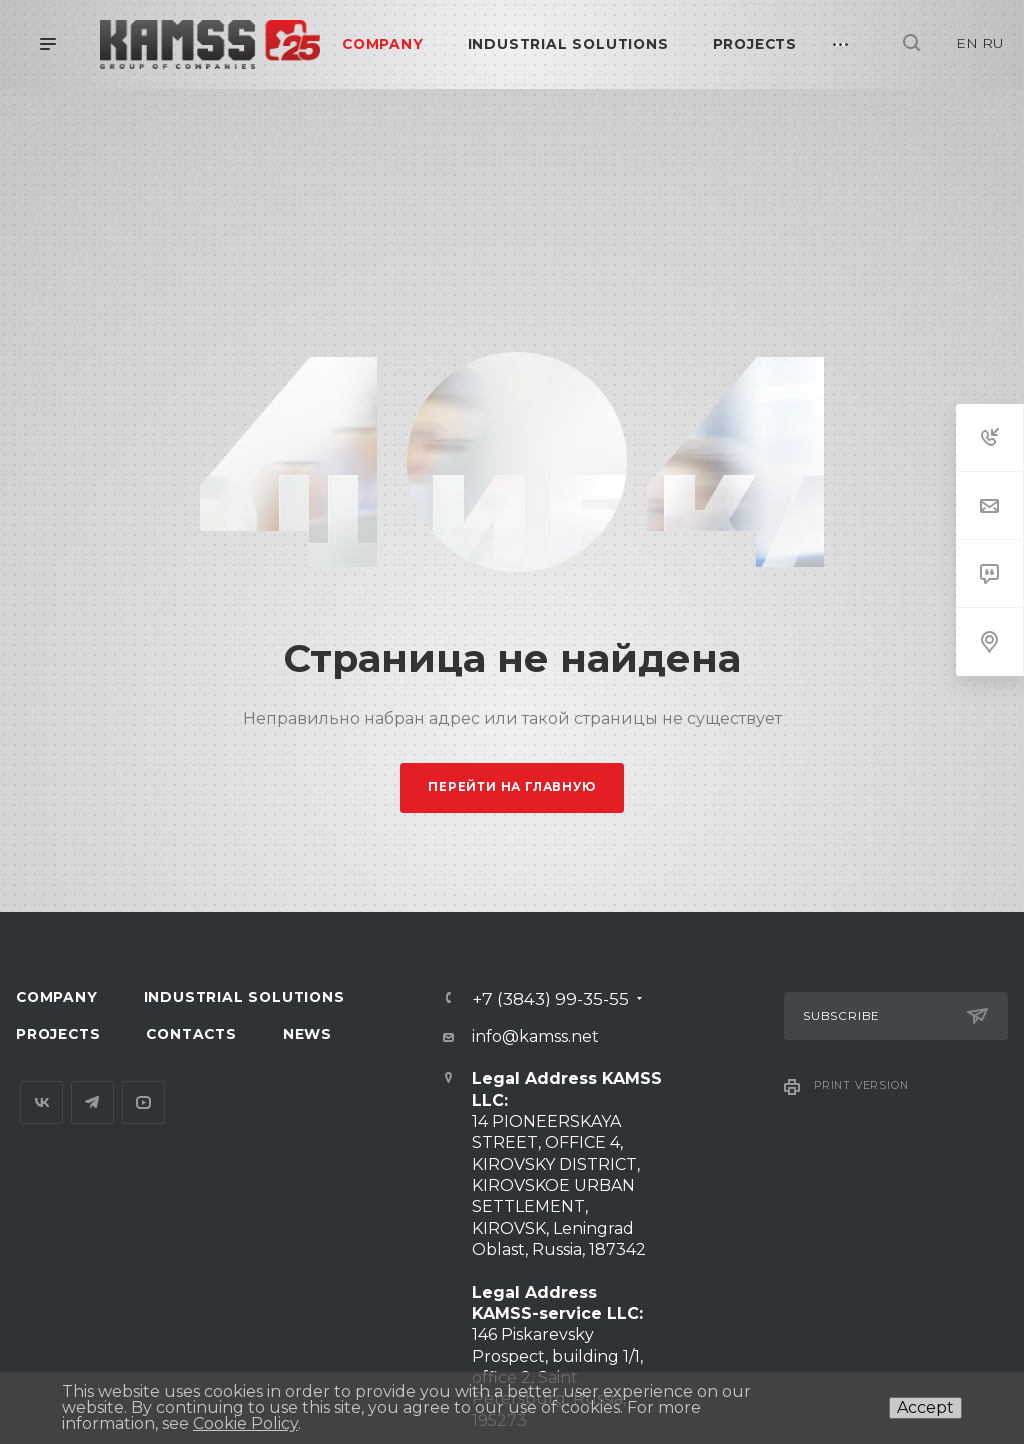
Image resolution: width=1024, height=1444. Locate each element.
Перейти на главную (511, 787)
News (307, 1034)
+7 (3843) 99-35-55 (550, 998)
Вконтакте (41, 1102)
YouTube (143, 1102)
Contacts (191, 1034)
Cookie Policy (245, 1423)
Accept (925, 1407)
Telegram (92, 1102)
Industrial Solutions (244, 997)
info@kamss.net (535, 1036)
